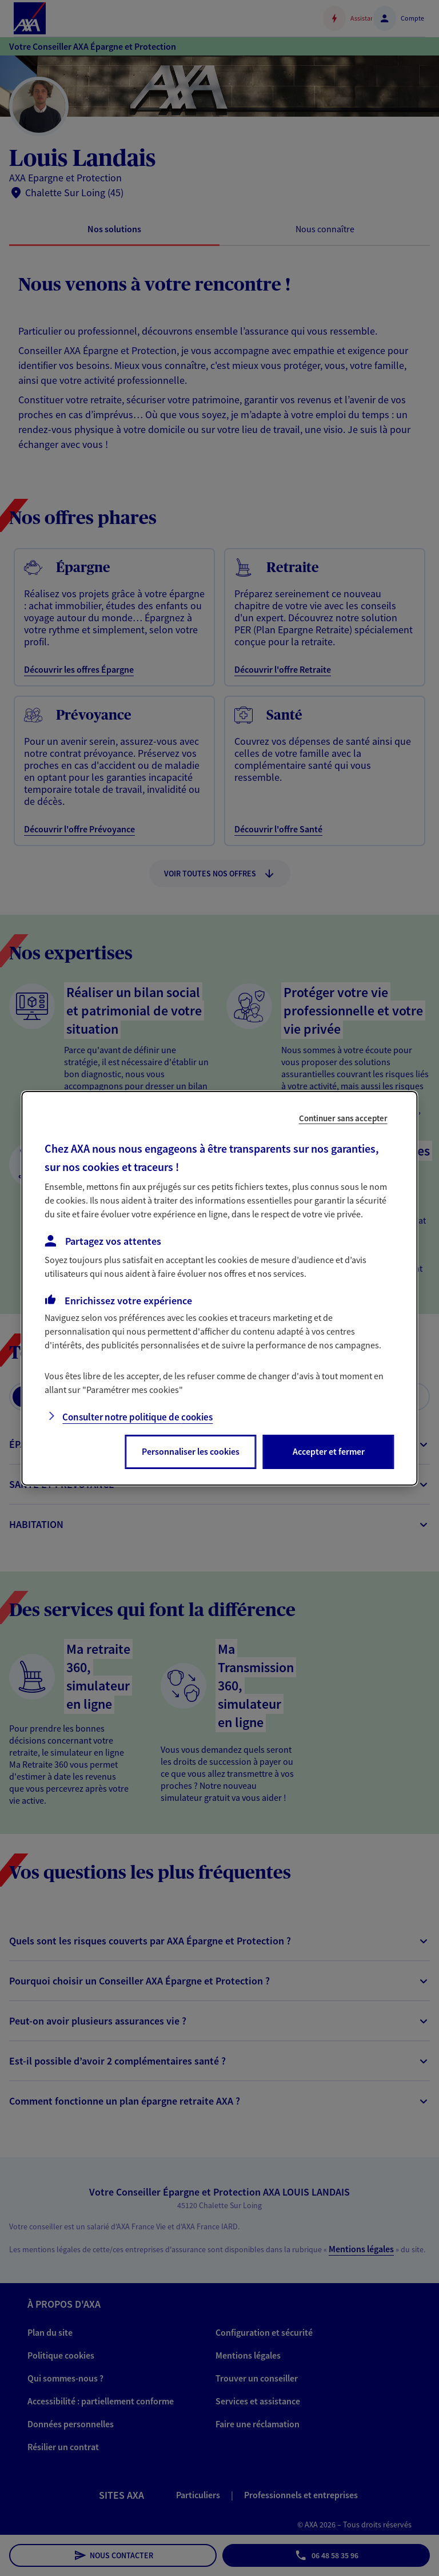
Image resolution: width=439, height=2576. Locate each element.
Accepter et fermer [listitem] (329, 1451)
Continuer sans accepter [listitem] (343, 1117)
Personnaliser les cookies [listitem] (191, 1451)
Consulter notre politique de (137, 1417)
